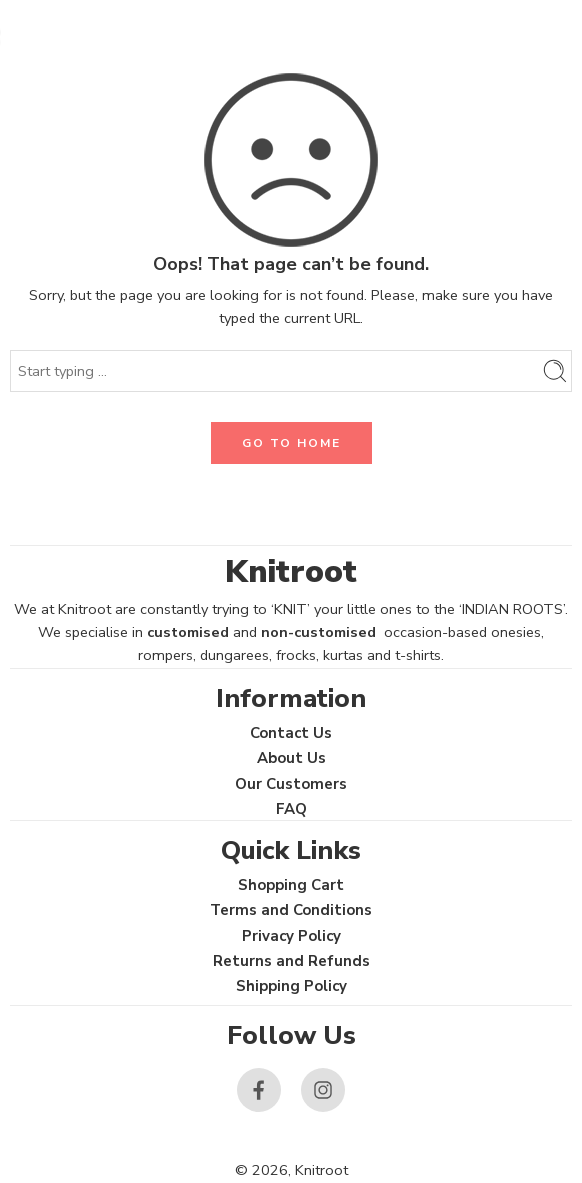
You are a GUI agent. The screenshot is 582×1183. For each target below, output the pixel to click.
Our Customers (291, 784)
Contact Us (291, 733)
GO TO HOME (291, 443)
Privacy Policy (291, 936)
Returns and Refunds (291, 961)
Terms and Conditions (291, 910)
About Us (291, 758)
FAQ (291, 809)
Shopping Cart (291, 885)
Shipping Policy (291, 986)
